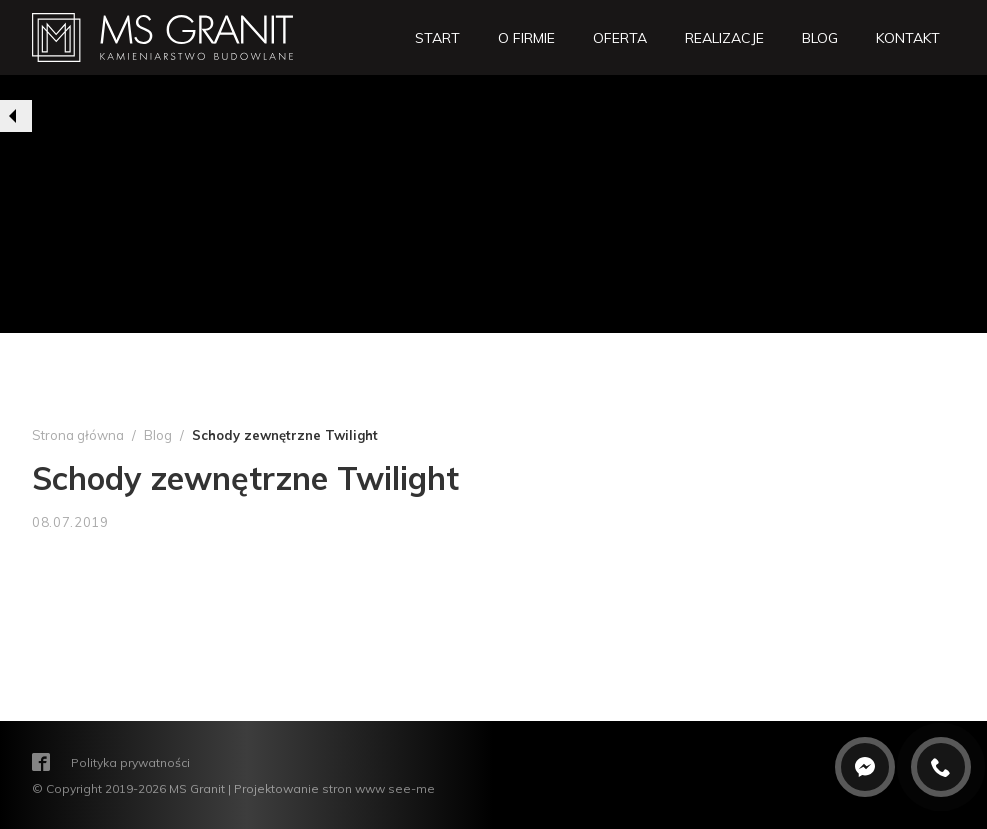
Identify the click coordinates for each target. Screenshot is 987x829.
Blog (158, 435)
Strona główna (78, 435)
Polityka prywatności (130, 761)
